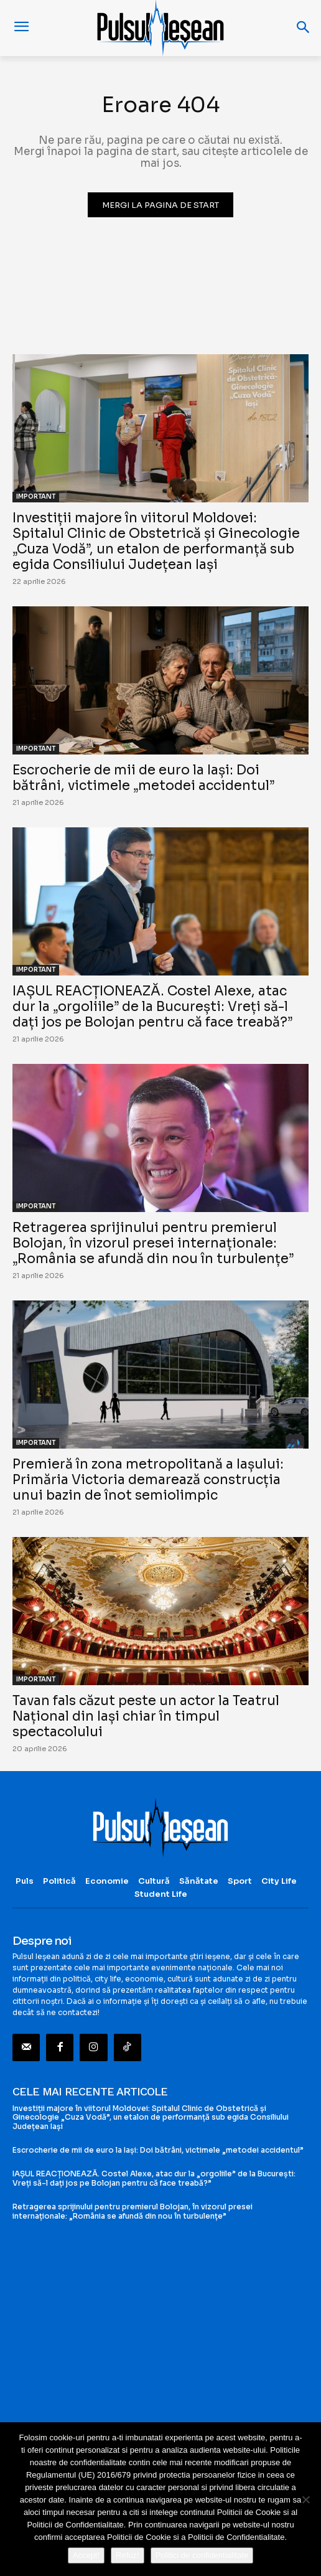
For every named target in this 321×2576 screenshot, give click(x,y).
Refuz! (127, 2555)
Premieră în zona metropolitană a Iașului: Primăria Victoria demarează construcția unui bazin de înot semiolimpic (148, 1479)
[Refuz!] (305, 2499)
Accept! (86, 2555)
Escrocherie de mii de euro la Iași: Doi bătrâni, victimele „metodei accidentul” (143, 778)
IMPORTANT (35, 496)
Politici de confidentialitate (202, 2555)
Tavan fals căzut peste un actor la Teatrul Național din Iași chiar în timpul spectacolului (145, 1716)
